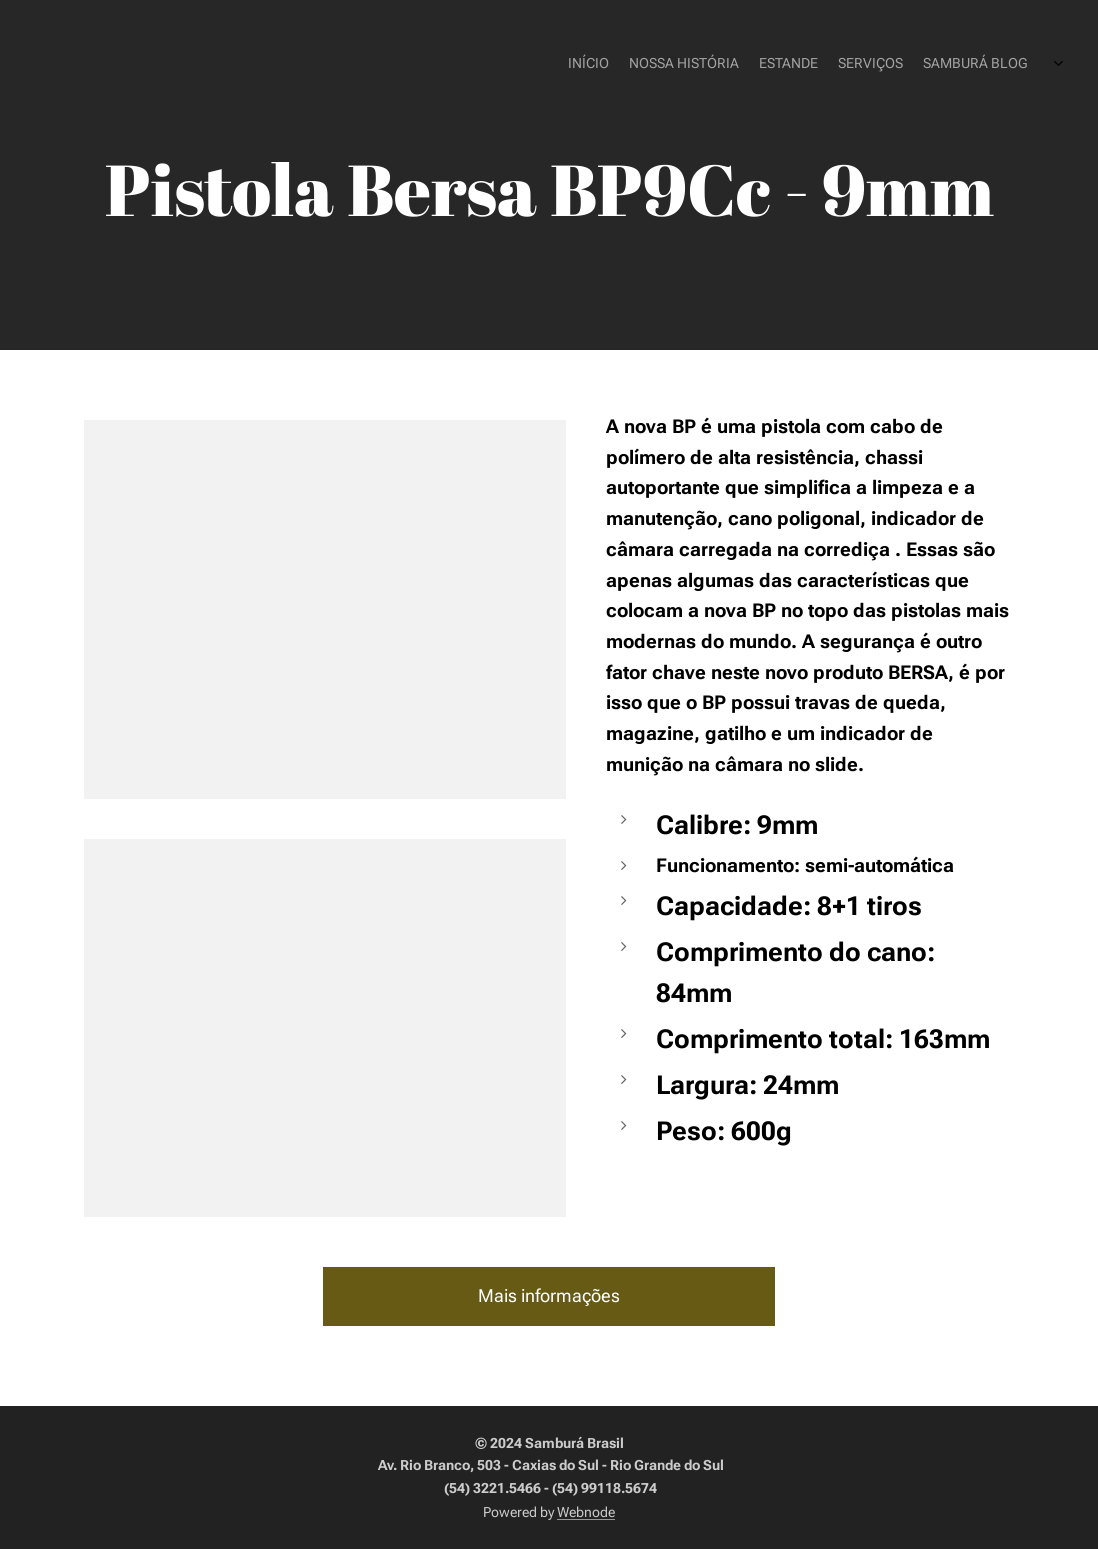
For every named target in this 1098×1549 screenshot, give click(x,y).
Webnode (586, 1512)
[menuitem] (925, 65)
